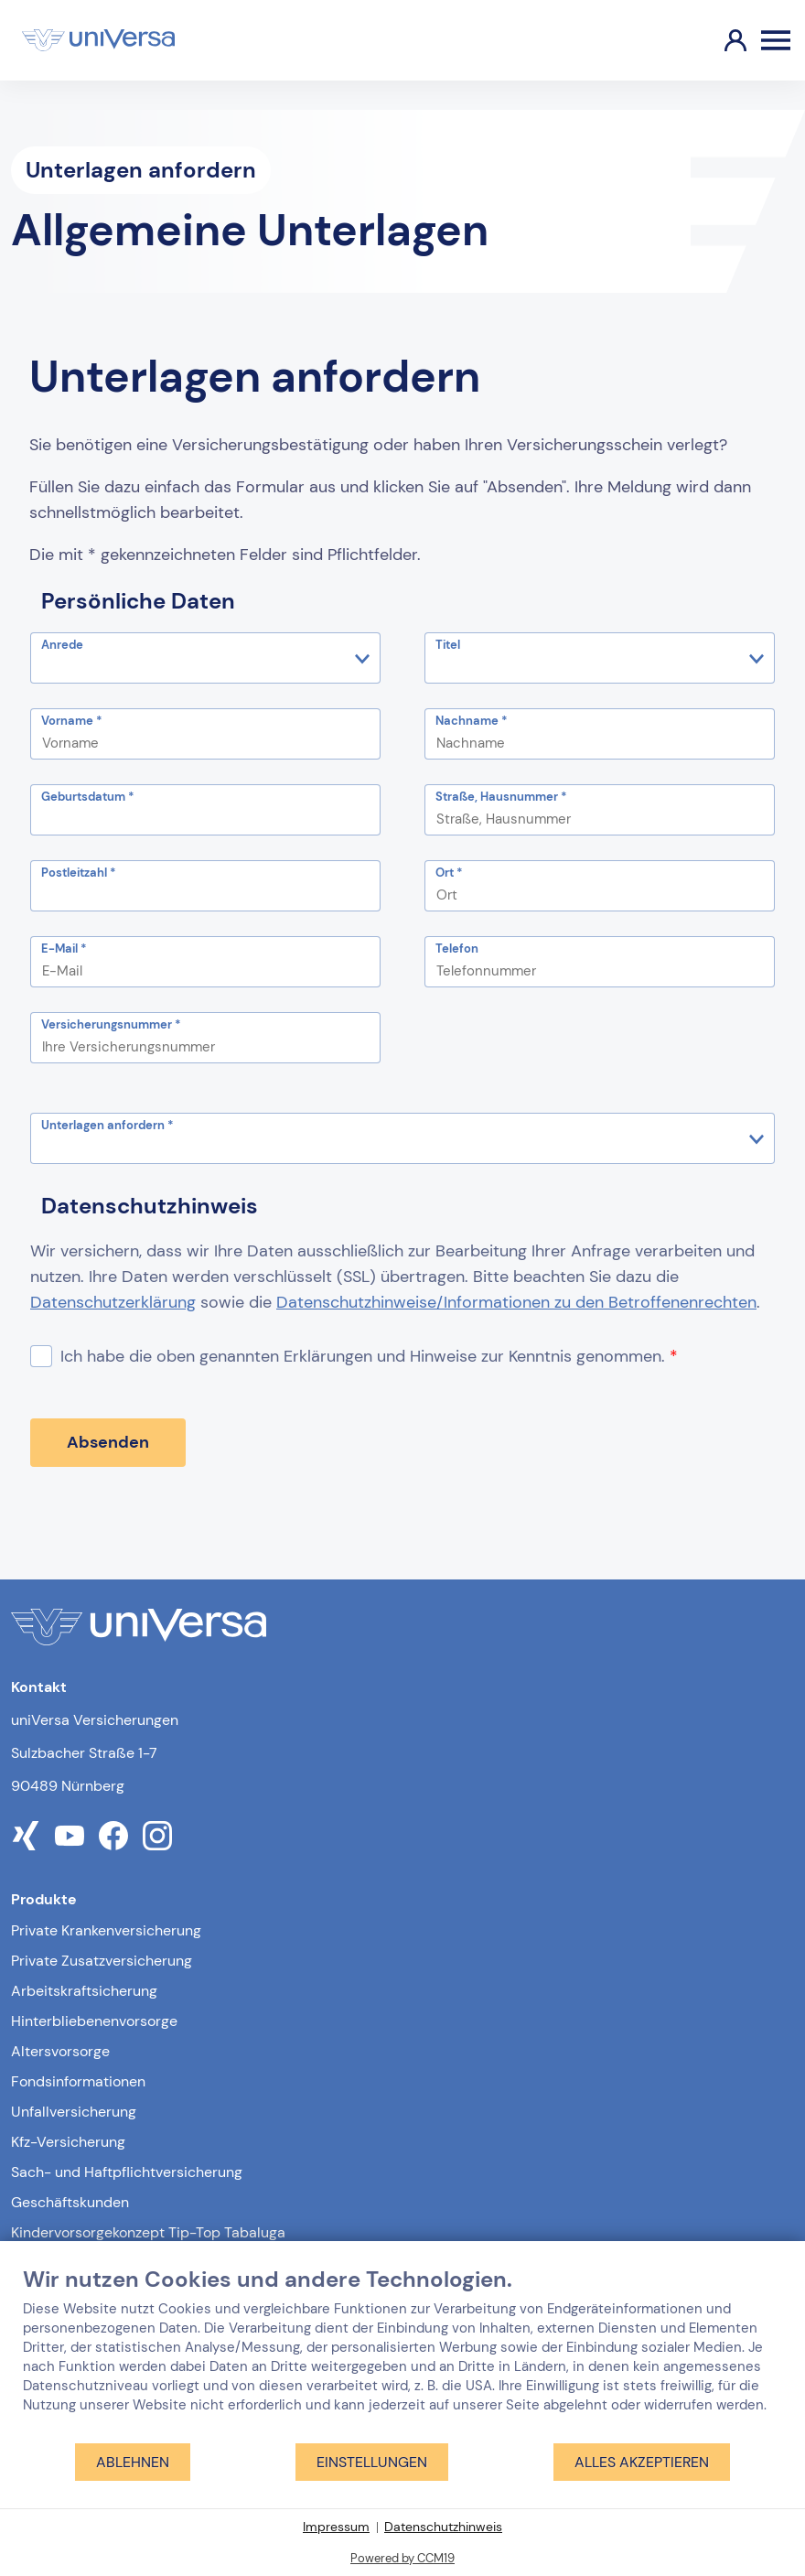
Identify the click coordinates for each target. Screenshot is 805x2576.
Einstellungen (372, 2462)
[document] (402, 2354)
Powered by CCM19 (402, 2558)
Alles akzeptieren (641, 2462)
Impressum (336, 2526)
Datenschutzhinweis (443, 2526)
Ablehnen (132, 2462)
